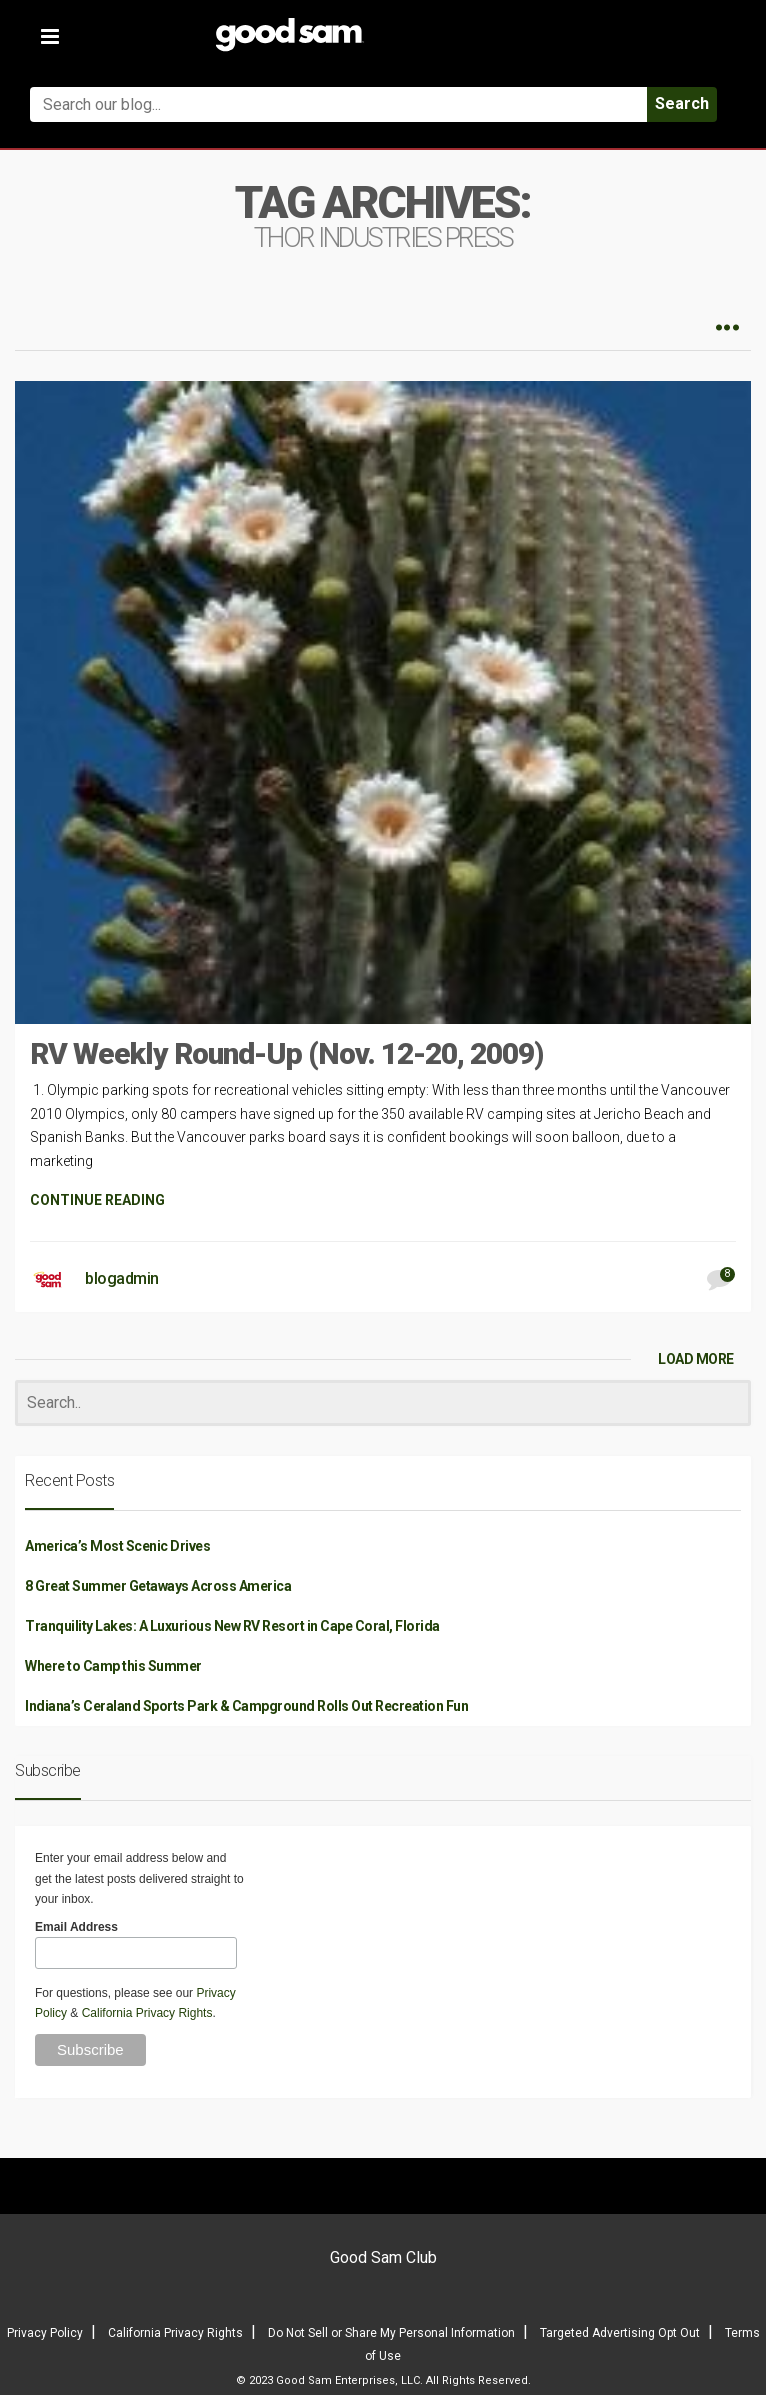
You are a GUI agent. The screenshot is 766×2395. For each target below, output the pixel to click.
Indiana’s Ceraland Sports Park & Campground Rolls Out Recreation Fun (246, 1706)
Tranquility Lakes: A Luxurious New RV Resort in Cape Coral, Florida (232, 1626)
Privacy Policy (45, 2333)
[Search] (383, 1403)
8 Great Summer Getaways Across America (158, 1586)
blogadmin (122, 1278)
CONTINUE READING (97, 1200)
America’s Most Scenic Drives (117, 1546)
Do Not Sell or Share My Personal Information (391, 2333)
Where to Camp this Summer (113, 1666)
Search (682, 103)
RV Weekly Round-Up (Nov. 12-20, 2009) (286, 1053)
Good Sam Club (383, 2257)
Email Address (76, 1927)
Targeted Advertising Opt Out (620, 2333)
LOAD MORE (696, 1359)
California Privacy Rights (147, 2013)
